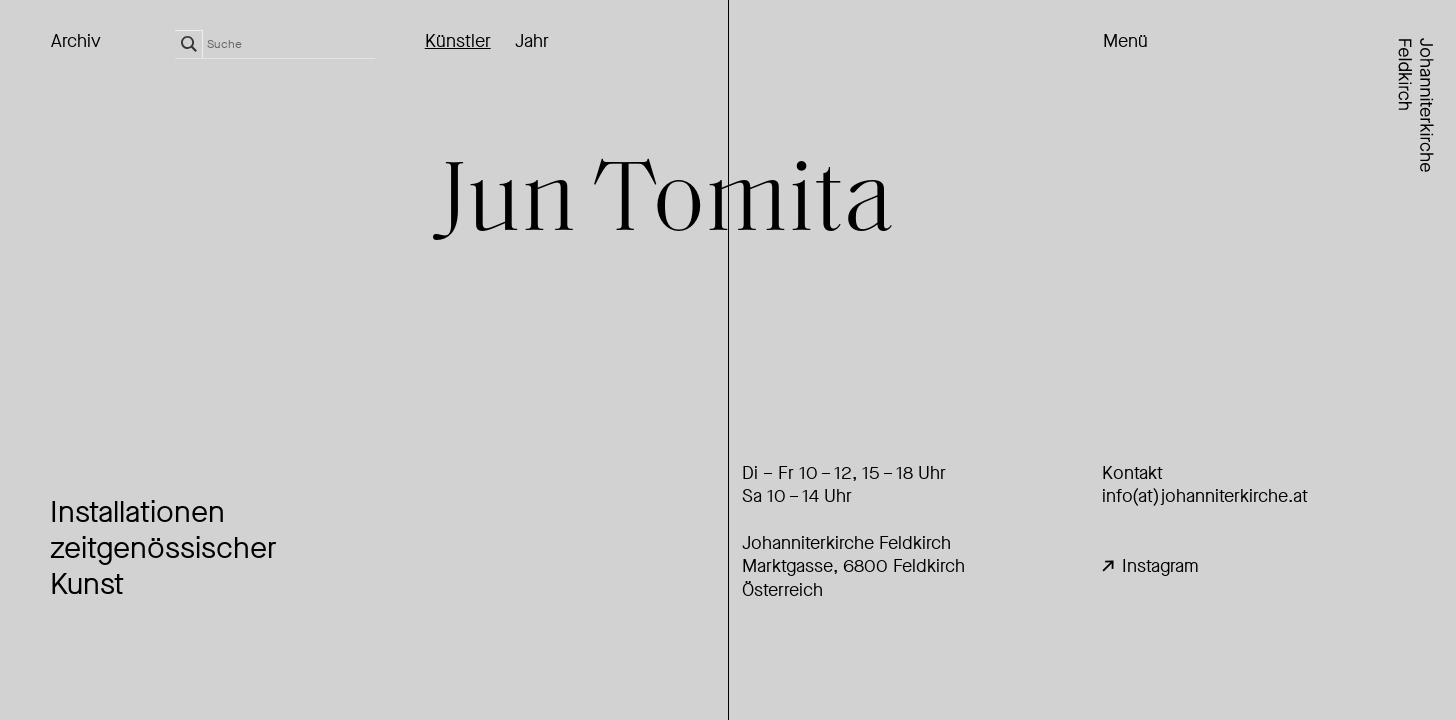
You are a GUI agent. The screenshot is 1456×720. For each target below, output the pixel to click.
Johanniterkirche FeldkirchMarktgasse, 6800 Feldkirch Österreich (853, 566)
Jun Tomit (665, 205)
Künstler (458, 41)
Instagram (1150, 566)
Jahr (532, 41)
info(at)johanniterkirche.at (1205, 496)
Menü (1125, 41)
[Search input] (291, 44)
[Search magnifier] (189, 44)
